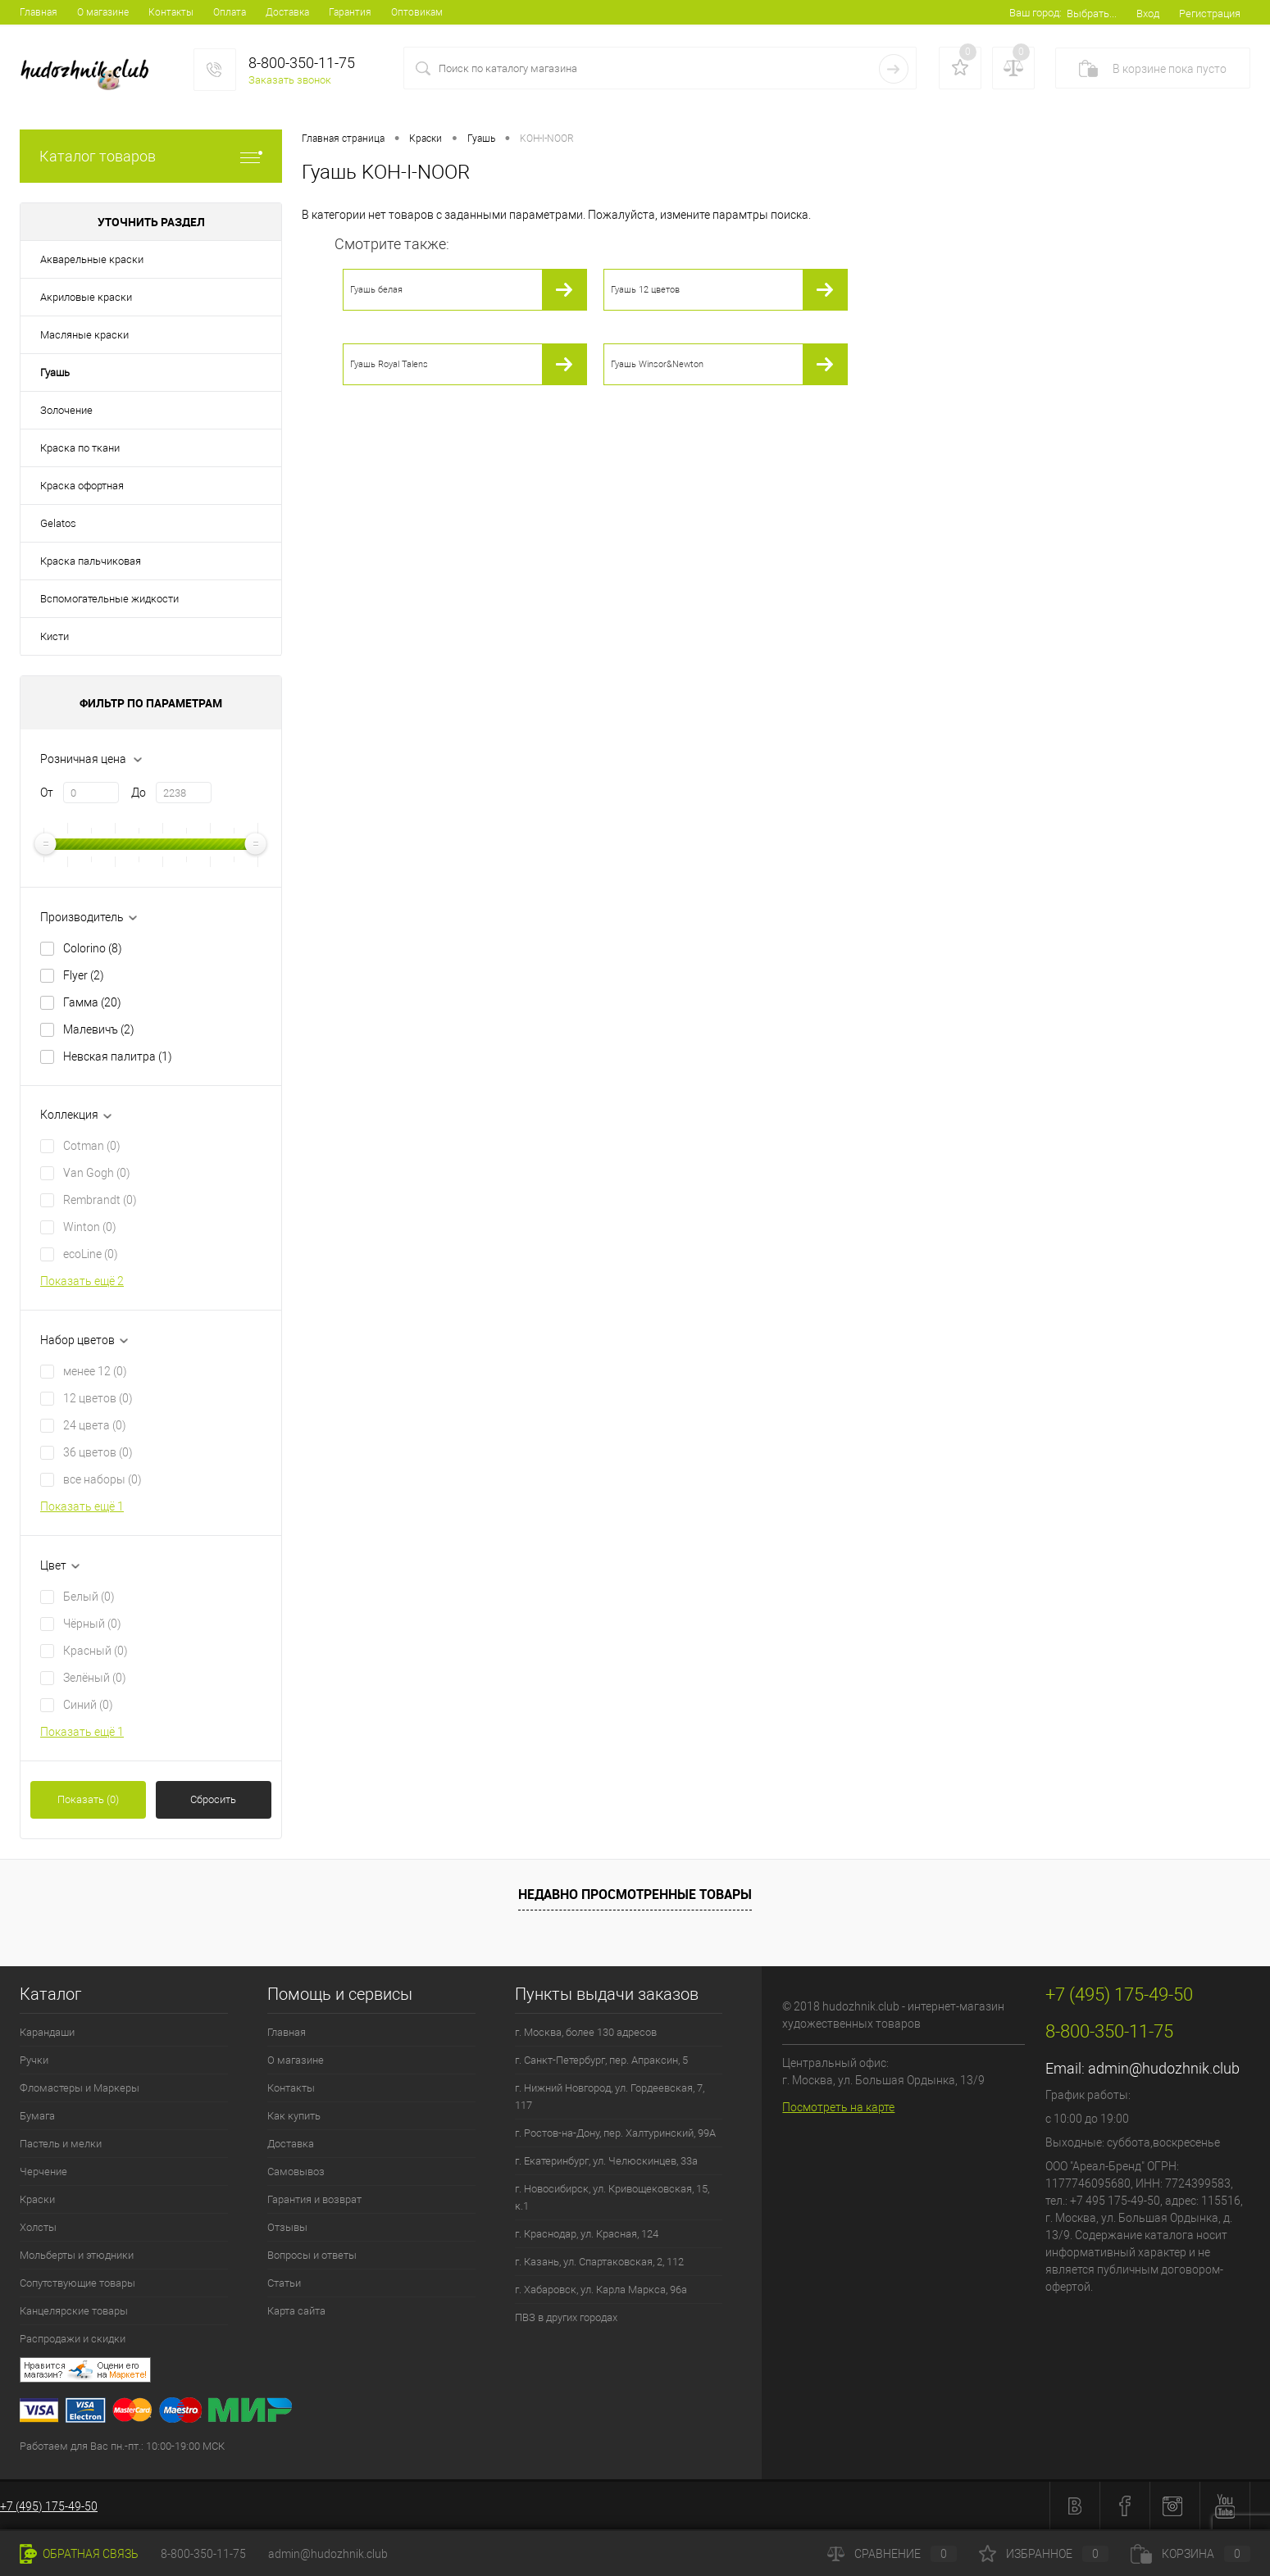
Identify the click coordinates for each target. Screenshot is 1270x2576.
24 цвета (94, 1425)
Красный (95, 1650)
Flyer (83, 975)
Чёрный (92, 1623)
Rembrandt (100, 1199)
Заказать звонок (289, 80)
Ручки (34, 2060)
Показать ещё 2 (82, 1281)
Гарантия (350, 12)
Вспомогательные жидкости (109, 599)
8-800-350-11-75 (203, 2553)
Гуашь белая (376, 289)
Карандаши (47, 2032)
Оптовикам (417, 12)
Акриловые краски (86, 297)
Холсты (38, 2227)
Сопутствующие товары (77, 2283)
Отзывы (287, 2227)
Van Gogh (96, 1172)
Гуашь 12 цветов (645, 289)
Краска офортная (82, 485)
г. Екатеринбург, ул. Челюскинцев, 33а (606, 2161)
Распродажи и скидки (72, 2339)
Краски (37, 2199)
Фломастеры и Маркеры (79, 2088)
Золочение (66, 410)
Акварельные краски (91, 259)
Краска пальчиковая (90, 561)
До (138, 792)
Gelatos (58, 523)
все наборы (102, 1479)
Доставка (287, 12)
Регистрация (1209, 13)
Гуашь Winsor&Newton (657, 364)
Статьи (284, 2283)
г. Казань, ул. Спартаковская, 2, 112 (599, 2262)
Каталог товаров (150, 156)
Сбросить (213, 1799)
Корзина (1190, 2553)
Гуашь (55, 372)
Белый (89, 1596)
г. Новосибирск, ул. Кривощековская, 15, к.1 (612, 2197)
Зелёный (94, 1677)
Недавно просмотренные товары (635, 1894)
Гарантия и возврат (314, 2199)
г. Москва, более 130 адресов (586, 2032)
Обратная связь (79, 2553)
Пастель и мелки (61, 2144)
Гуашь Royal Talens (389, 364)
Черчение (43, 2171)
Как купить (294, 2116)
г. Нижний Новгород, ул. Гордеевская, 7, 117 (609, 2096)
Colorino (92, 948)
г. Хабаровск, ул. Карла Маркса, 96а (601, 2289)
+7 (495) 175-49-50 (49, 2506)
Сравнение (892, 2553)
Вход (1147, 13)
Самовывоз (296, 2171)
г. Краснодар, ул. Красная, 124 (586, 2234)
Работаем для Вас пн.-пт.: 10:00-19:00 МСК (122, 2446)
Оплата (229, 12)
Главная (38, 12)
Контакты (170, 12)
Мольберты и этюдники (77, 2255)
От (46, 792)
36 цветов (98, 1452)
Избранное (1043, 2553)
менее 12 (95, 1371)
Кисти (54, 636)
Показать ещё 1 (82, 1506)
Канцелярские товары (74, 2311)
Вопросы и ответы (312, 2255)
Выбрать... (1092, 13)
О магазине (103, 12)
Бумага (37, 2116)
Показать (88, 1799)
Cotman (92, 1145)
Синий (88, 1704)
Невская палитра (117, 1056)
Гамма (92, 1002)
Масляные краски (84, 335)
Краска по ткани (80, 448)
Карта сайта (296, 2311)
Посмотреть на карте (838, 2107)
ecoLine (90, 1254)
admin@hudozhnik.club (1164, 2068)
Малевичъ (98, 1029)
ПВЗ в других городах (566, 2317)
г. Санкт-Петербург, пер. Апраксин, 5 (601, 2060)
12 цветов (98, 1398)
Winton (89, 1226)
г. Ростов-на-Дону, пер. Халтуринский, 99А (615, 2133)
